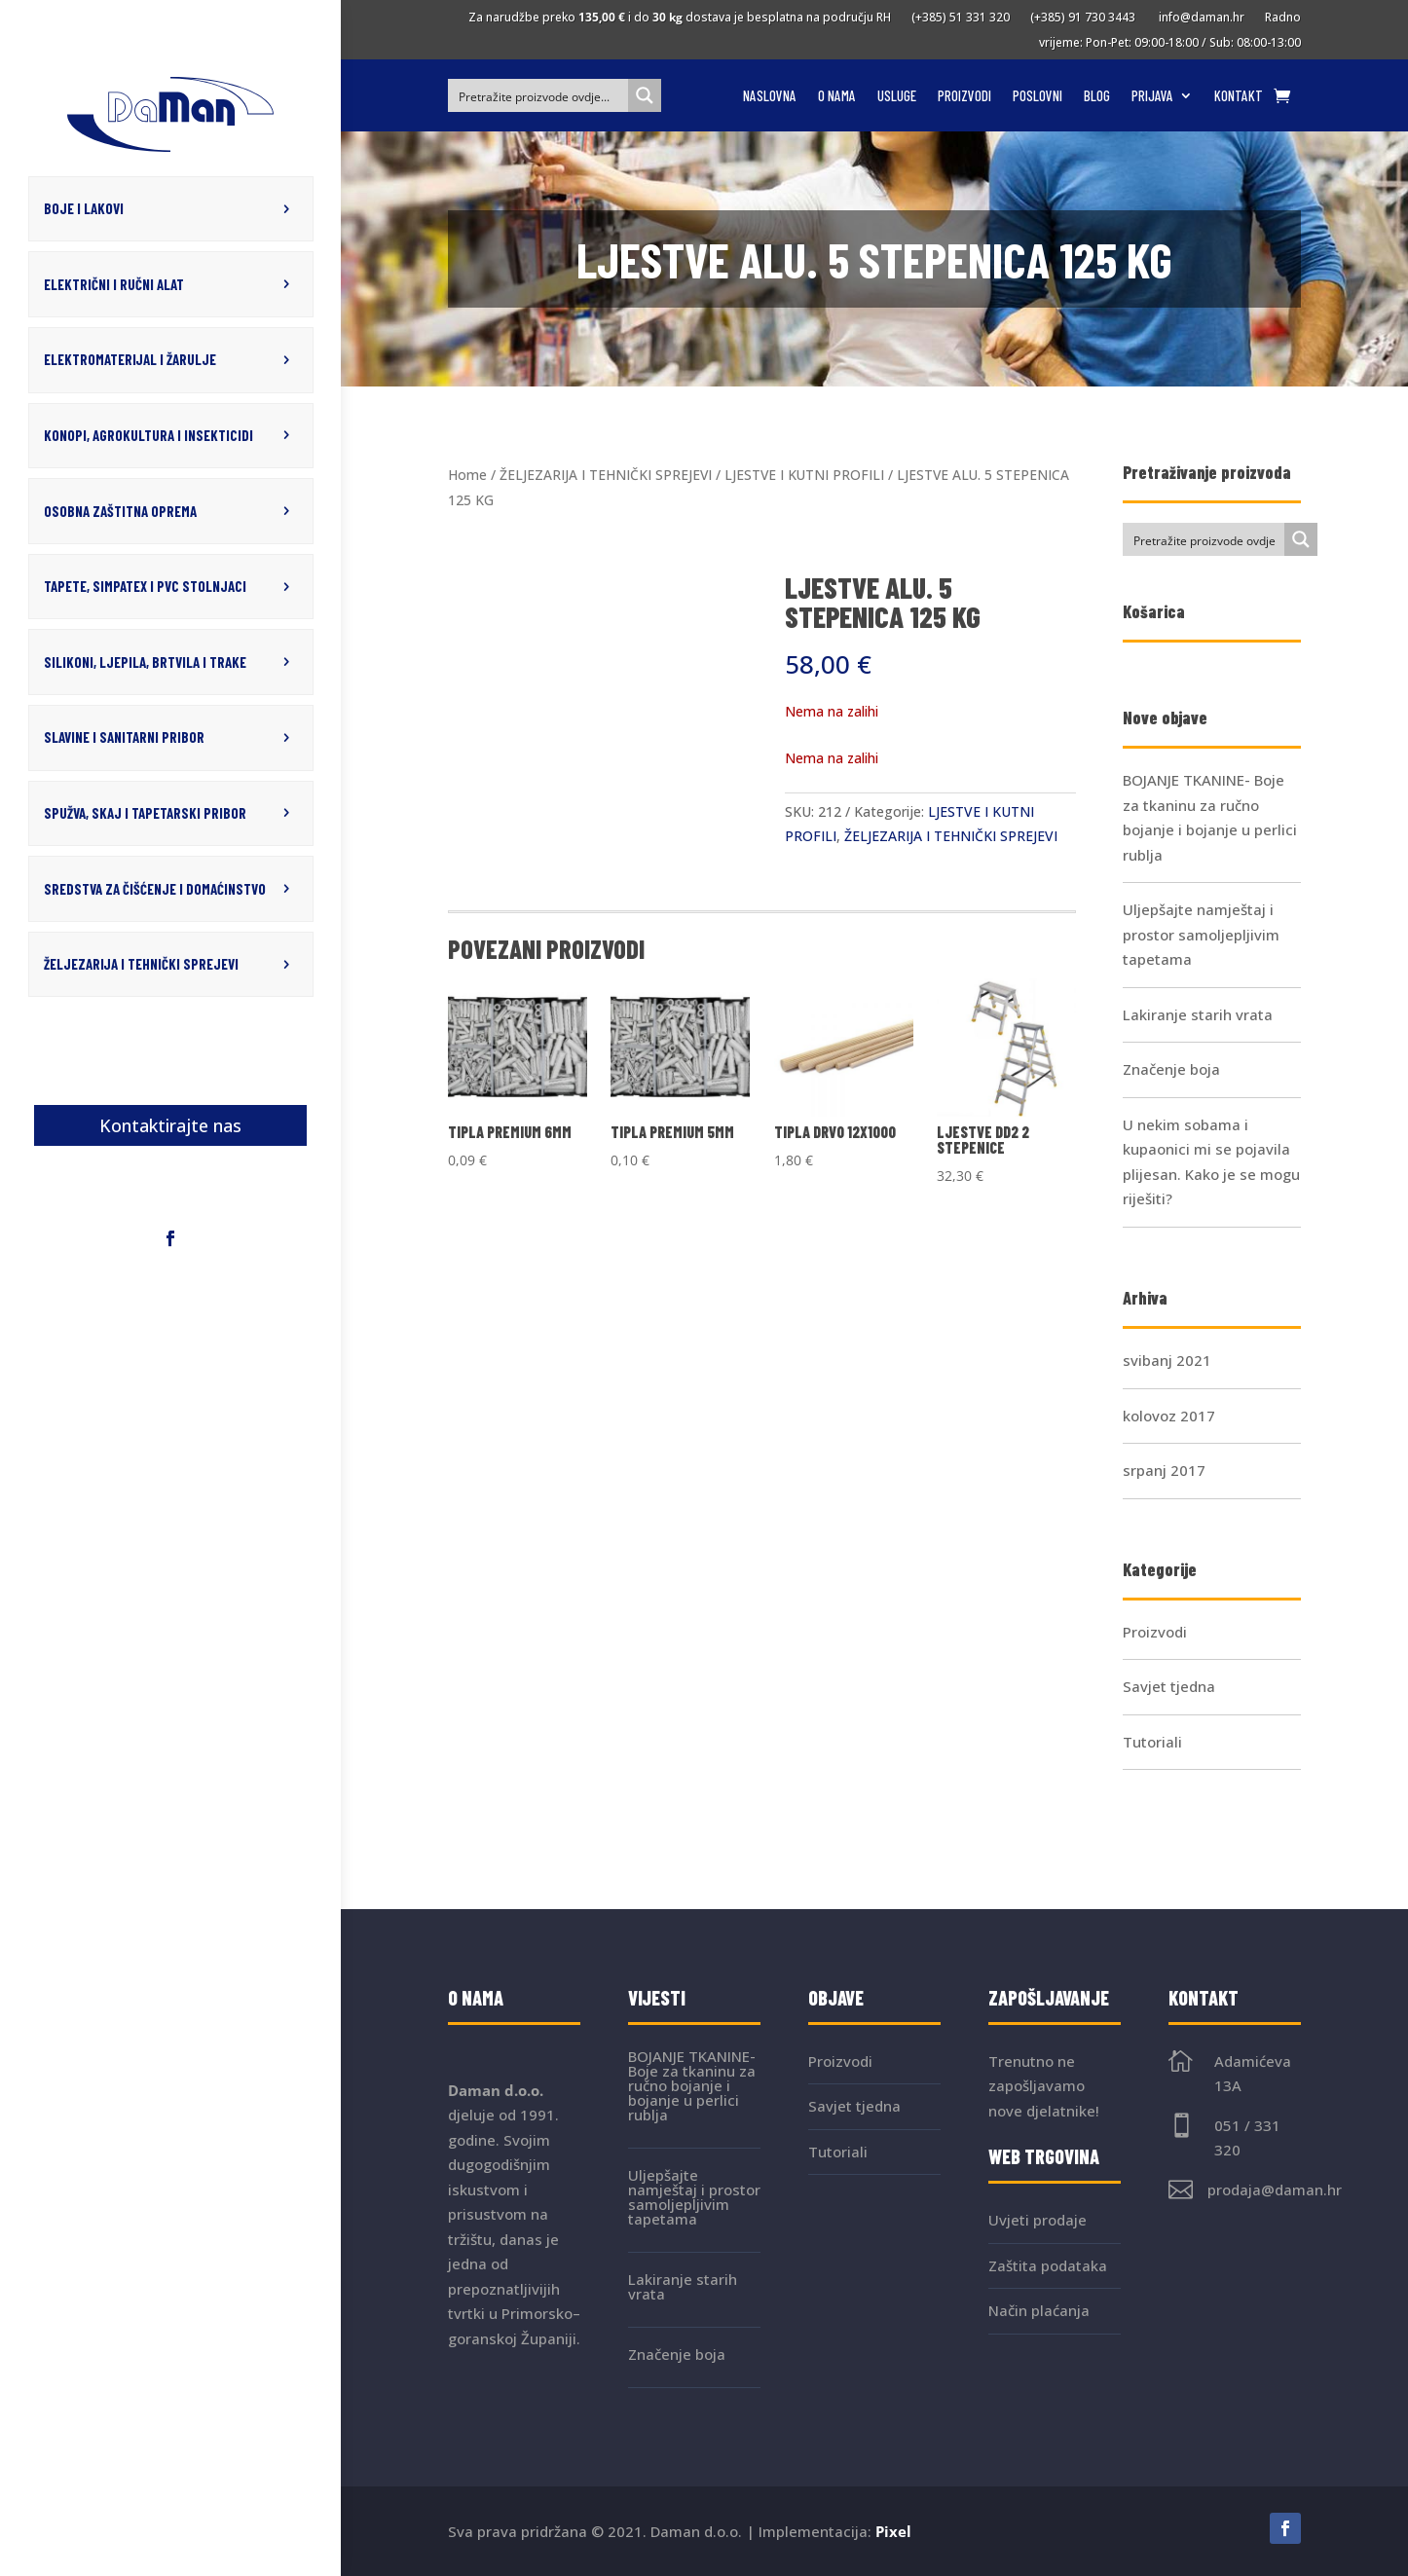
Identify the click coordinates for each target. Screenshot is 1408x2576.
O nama (837, 96)
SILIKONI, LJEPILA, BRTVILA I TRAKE (145, 658)
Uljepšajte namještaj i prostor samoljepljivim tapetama (1201, 934)
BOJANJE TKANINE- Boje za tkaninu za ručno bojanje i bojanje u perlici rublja (692, 2085)
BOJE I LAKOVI (84, 208)
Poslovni (1037, 96)
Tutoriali (1152, 1741)
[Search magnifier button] (644, 95)
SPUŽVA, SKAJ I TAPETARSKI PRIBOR (145, 809)
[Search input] (539, 95)
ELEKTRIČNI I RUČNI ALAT (114, 283)
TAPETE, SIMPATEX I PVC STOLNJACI (145, 583)
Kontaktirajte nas (170, 1119)
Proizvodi (964, 96)
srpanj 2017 (1164, 1470)
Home (467, 474)
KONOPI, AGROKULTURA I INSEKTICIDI (148, 433)
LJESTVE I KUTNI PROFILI (804, 474)
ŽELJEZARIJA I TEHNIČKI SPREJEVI (141, 959)
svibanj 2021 (1167, 1360)
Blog (1097, 96)
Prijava (1152, 96)
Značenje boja (1171, 1069)
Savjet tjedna (1169, 1686)
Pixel (893, 2531)
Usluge (896, 96)
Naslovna (770, 96)
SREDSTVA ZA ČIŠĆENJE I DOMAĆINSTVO (155, 884)
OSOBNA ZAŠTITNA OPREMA (120, 508)
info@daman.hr (1198, 17)
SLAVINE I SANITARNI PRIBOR (124, 733)
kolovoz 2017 (1169, 1415)
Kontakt (1238, 96)
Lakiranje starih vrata (1198, 1014)
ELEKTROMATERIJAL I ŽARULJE (130, 358)
